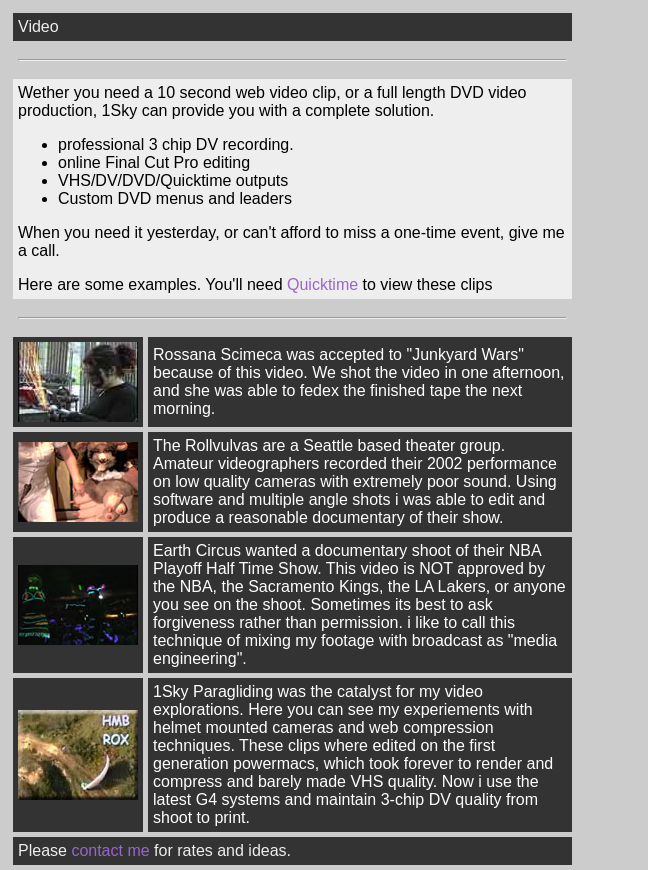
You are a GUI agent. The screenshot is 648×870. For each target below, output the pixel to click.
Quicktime (322, 284)
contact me (110, 850)
